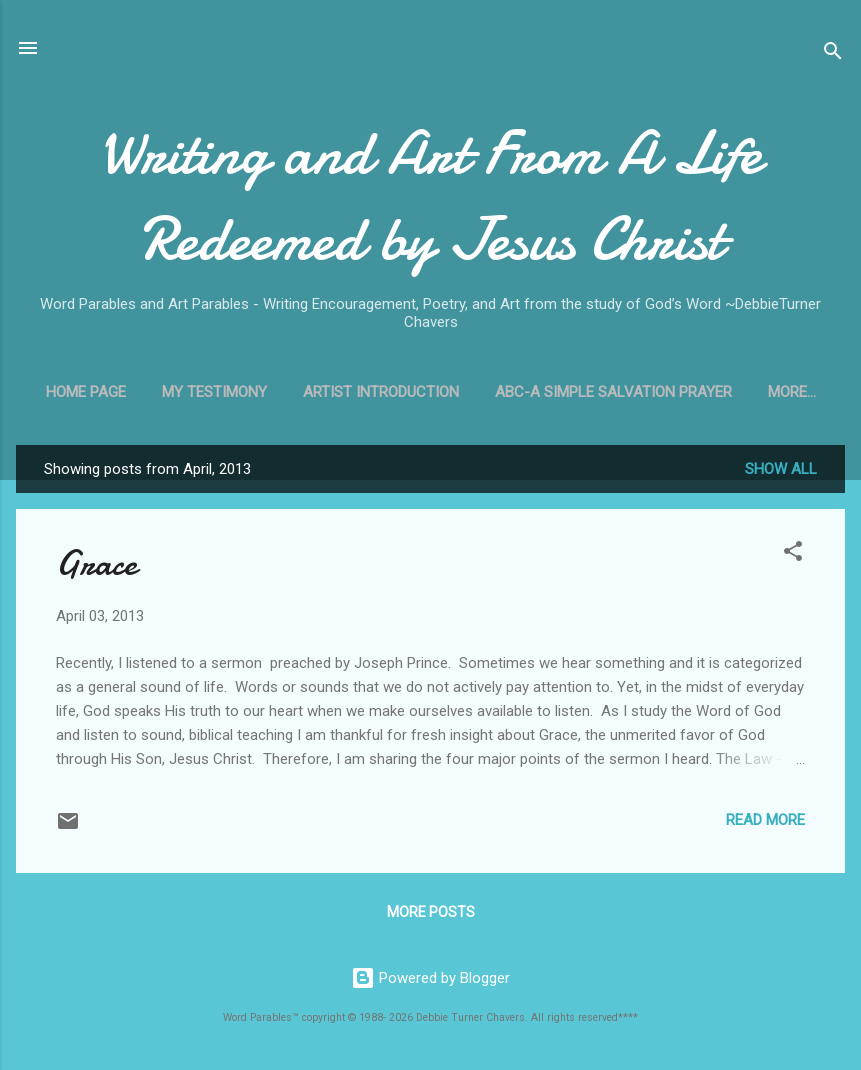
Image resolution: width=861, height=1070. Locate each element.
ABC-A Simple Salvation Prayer (613, 392)
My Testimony (214, 392)
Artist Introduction (381, 392)
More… (792, 392)
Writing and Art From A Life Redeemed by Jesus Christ (430, 196)
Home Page (86, 392)
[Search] (833, 54)
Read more (765, 820)
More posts (431, 912)
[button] (793, 554)
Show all (781, 469)
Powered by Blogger (430, 978)
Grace (96, 563)
